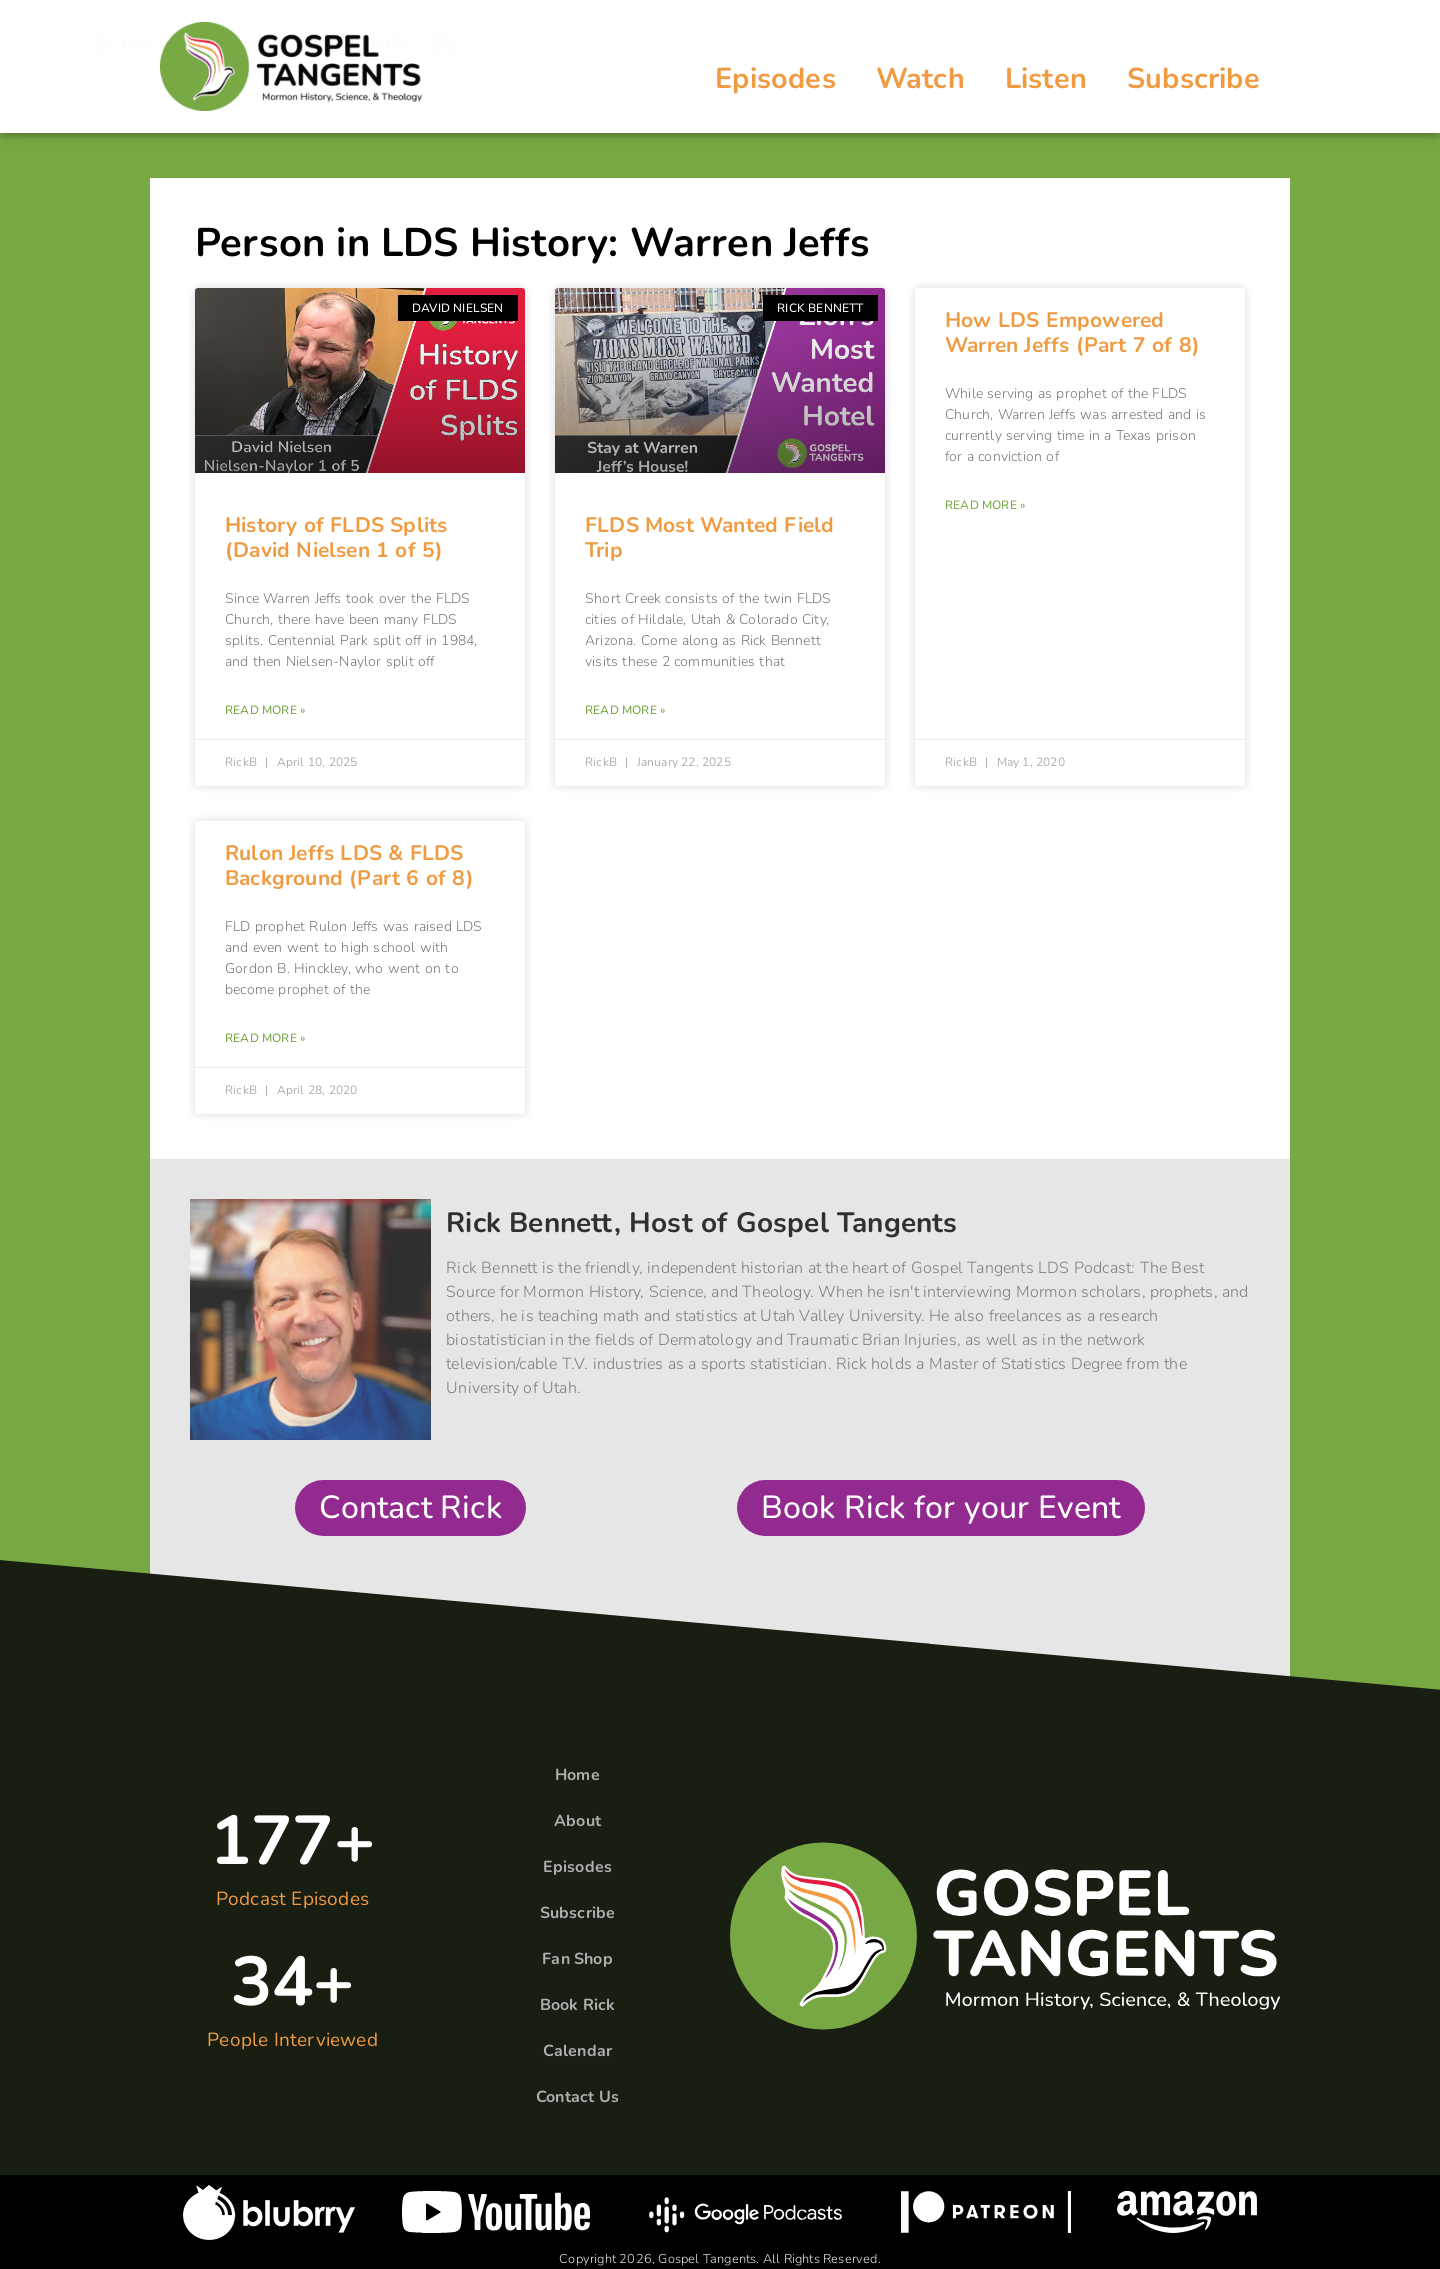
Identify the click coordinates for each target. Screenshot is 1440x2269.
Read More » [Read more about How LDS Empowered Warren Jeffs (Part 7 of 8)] (985, 505)
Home (577, 1775)
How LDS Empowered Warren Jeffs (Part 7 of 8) (1072, 332)
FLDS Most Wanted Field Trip (709, 537)
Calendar (578, 2051)
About (577, 1821)
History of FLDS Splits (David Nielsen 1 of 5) (336, 537)
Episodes (775, 78)
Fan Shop (577, 1959)
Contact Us (577, 2097)
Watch (920, 78)
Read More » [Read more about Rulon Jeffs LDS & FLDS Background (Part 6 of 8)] (265, 1038)
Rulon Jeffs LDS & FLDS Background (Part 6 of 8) (349, 865)
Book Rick (578, 2005)
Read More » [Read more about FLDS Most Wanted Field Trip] (625, 710)
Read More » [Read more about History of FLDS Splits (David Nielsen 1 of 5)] (265, 710)
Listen (1046, 78)
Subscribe (1193, 78)
